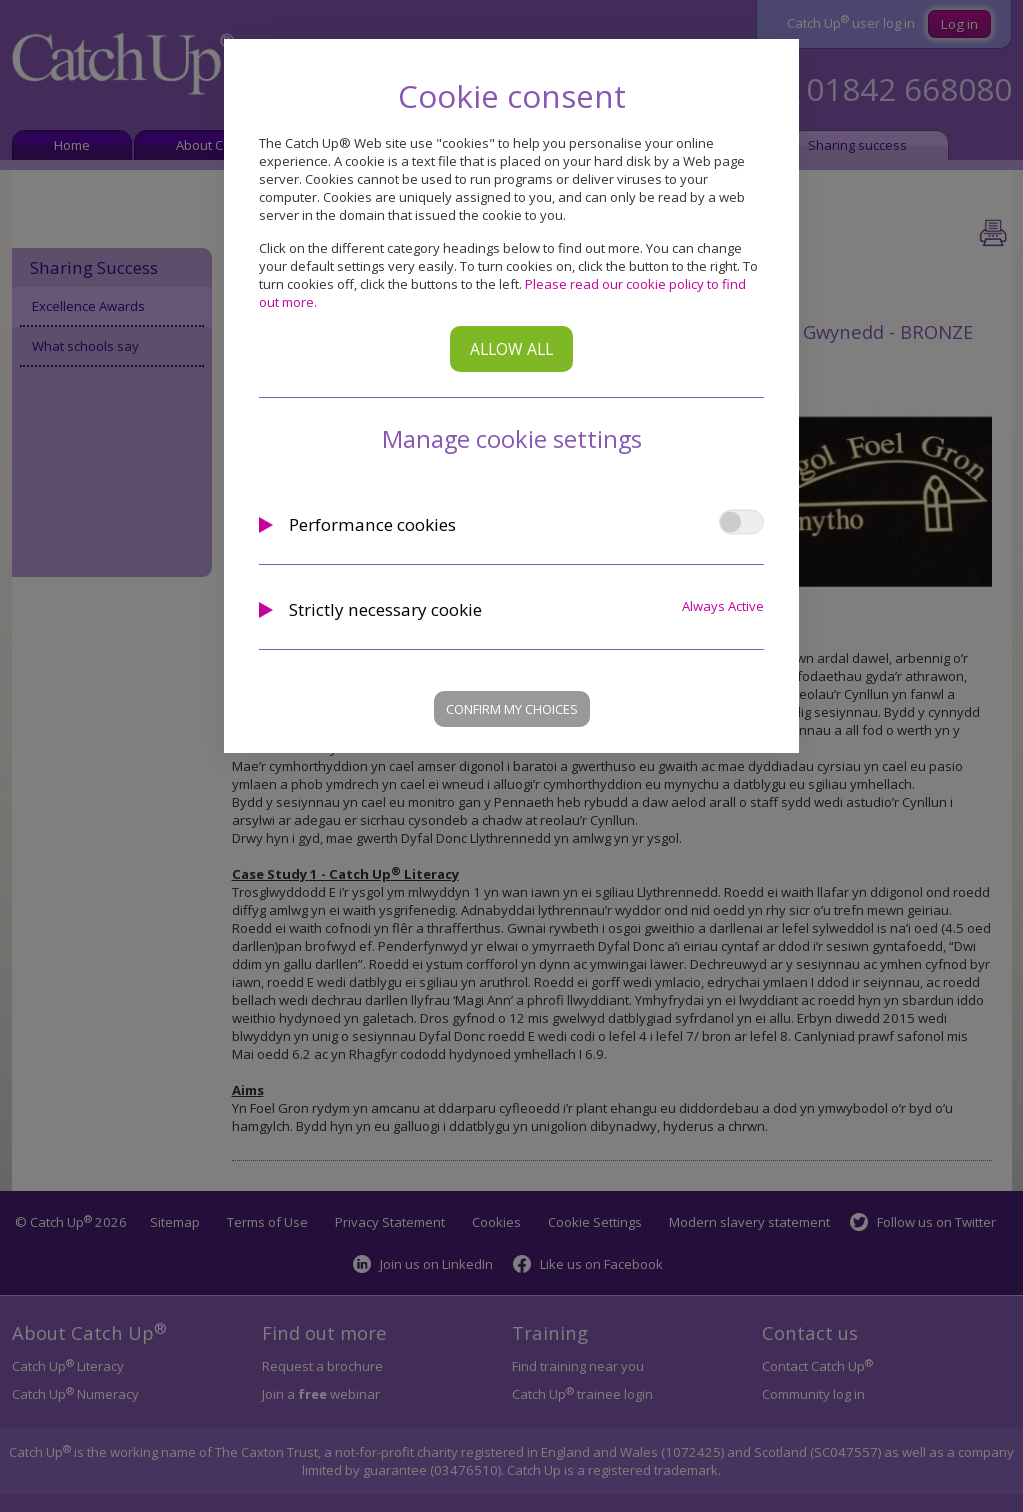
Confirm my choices (512, 709)
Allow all (511, 349)
